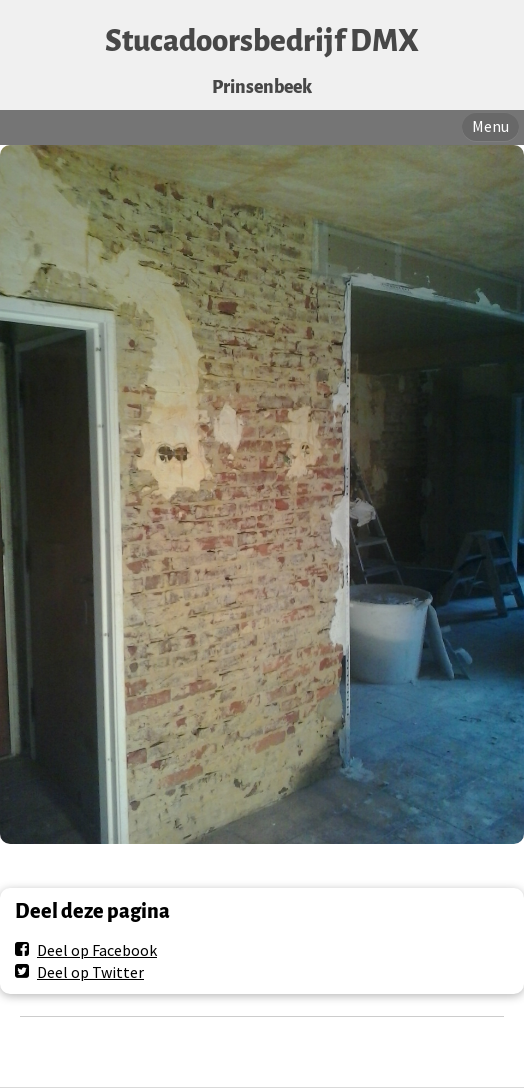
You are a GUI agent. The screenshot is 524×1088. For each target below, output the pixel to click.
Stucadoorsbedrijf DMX (262, 41)
